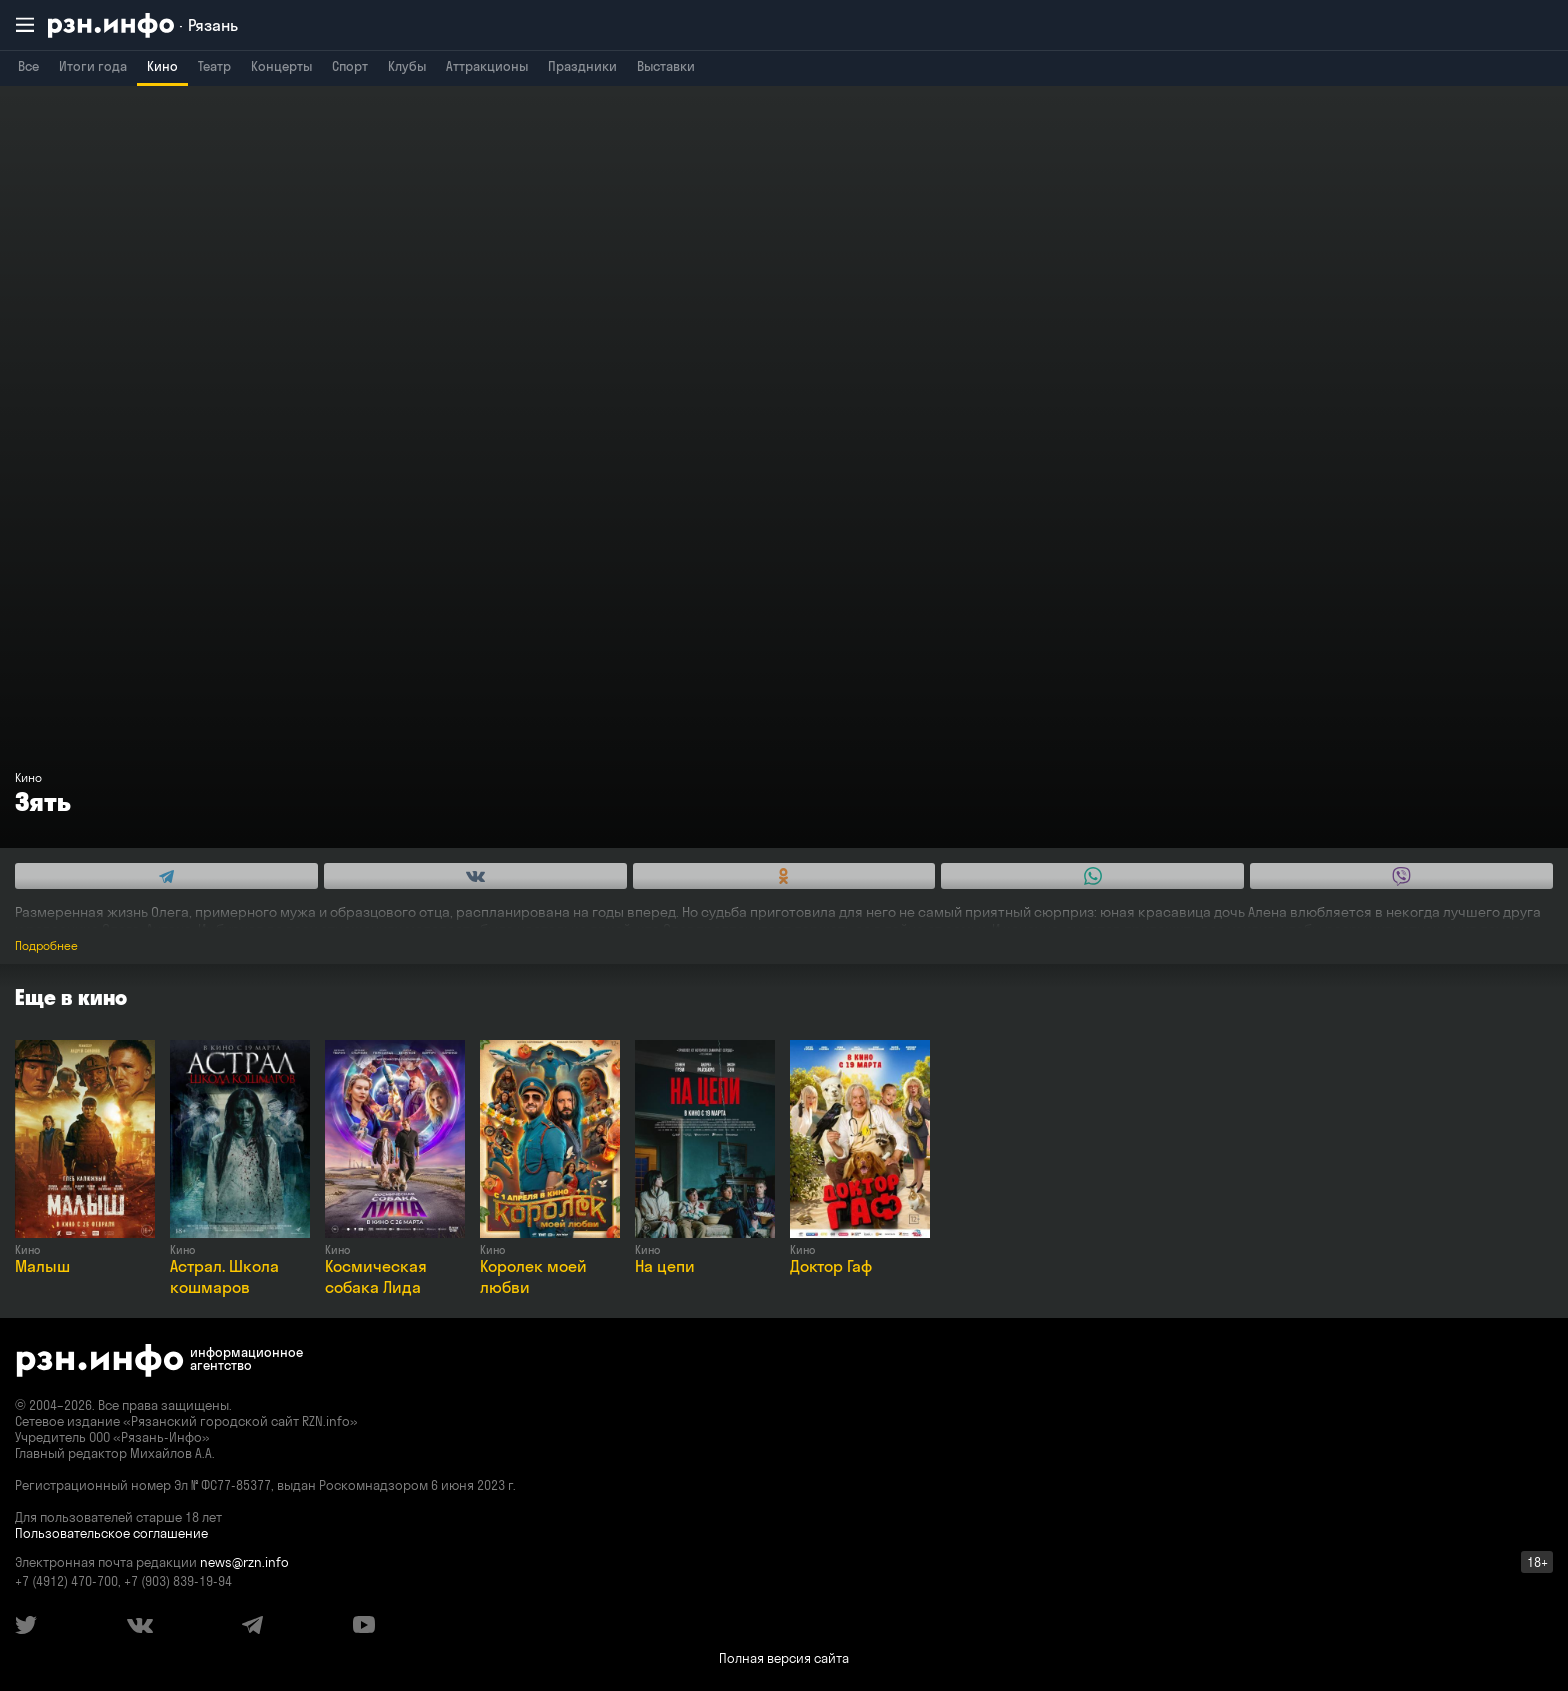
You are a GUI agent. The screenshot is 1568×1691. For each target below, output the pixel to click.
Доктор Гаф (831, 1266)
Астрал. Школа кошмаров (224, 1276)
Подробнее (46, 945)
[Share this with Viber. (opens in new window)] (1401, 876)
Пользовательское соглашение (111, 1533)
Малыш (42, 1266)
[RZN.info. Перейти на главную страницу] (143, 25)
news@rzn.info (244, 1562)
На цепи (665, 1266)
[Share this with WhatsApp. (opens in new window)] (1092, 876)
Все (28, 66)
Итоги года (93, 66)
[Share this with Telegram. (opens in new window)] (166, 876)
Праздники (582, 66)
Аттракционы (487, 66)
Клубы (407, 66)
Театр (214, 66)
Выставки (666, 66)
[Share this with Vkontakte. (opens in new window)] (475, 876)
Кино (162, 66)
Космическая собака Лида (376, 1276)
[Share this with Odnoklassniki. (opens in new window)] (784, 876)
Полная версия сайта (784, 1658)
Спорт (350, 66)
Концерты (281, 66)
